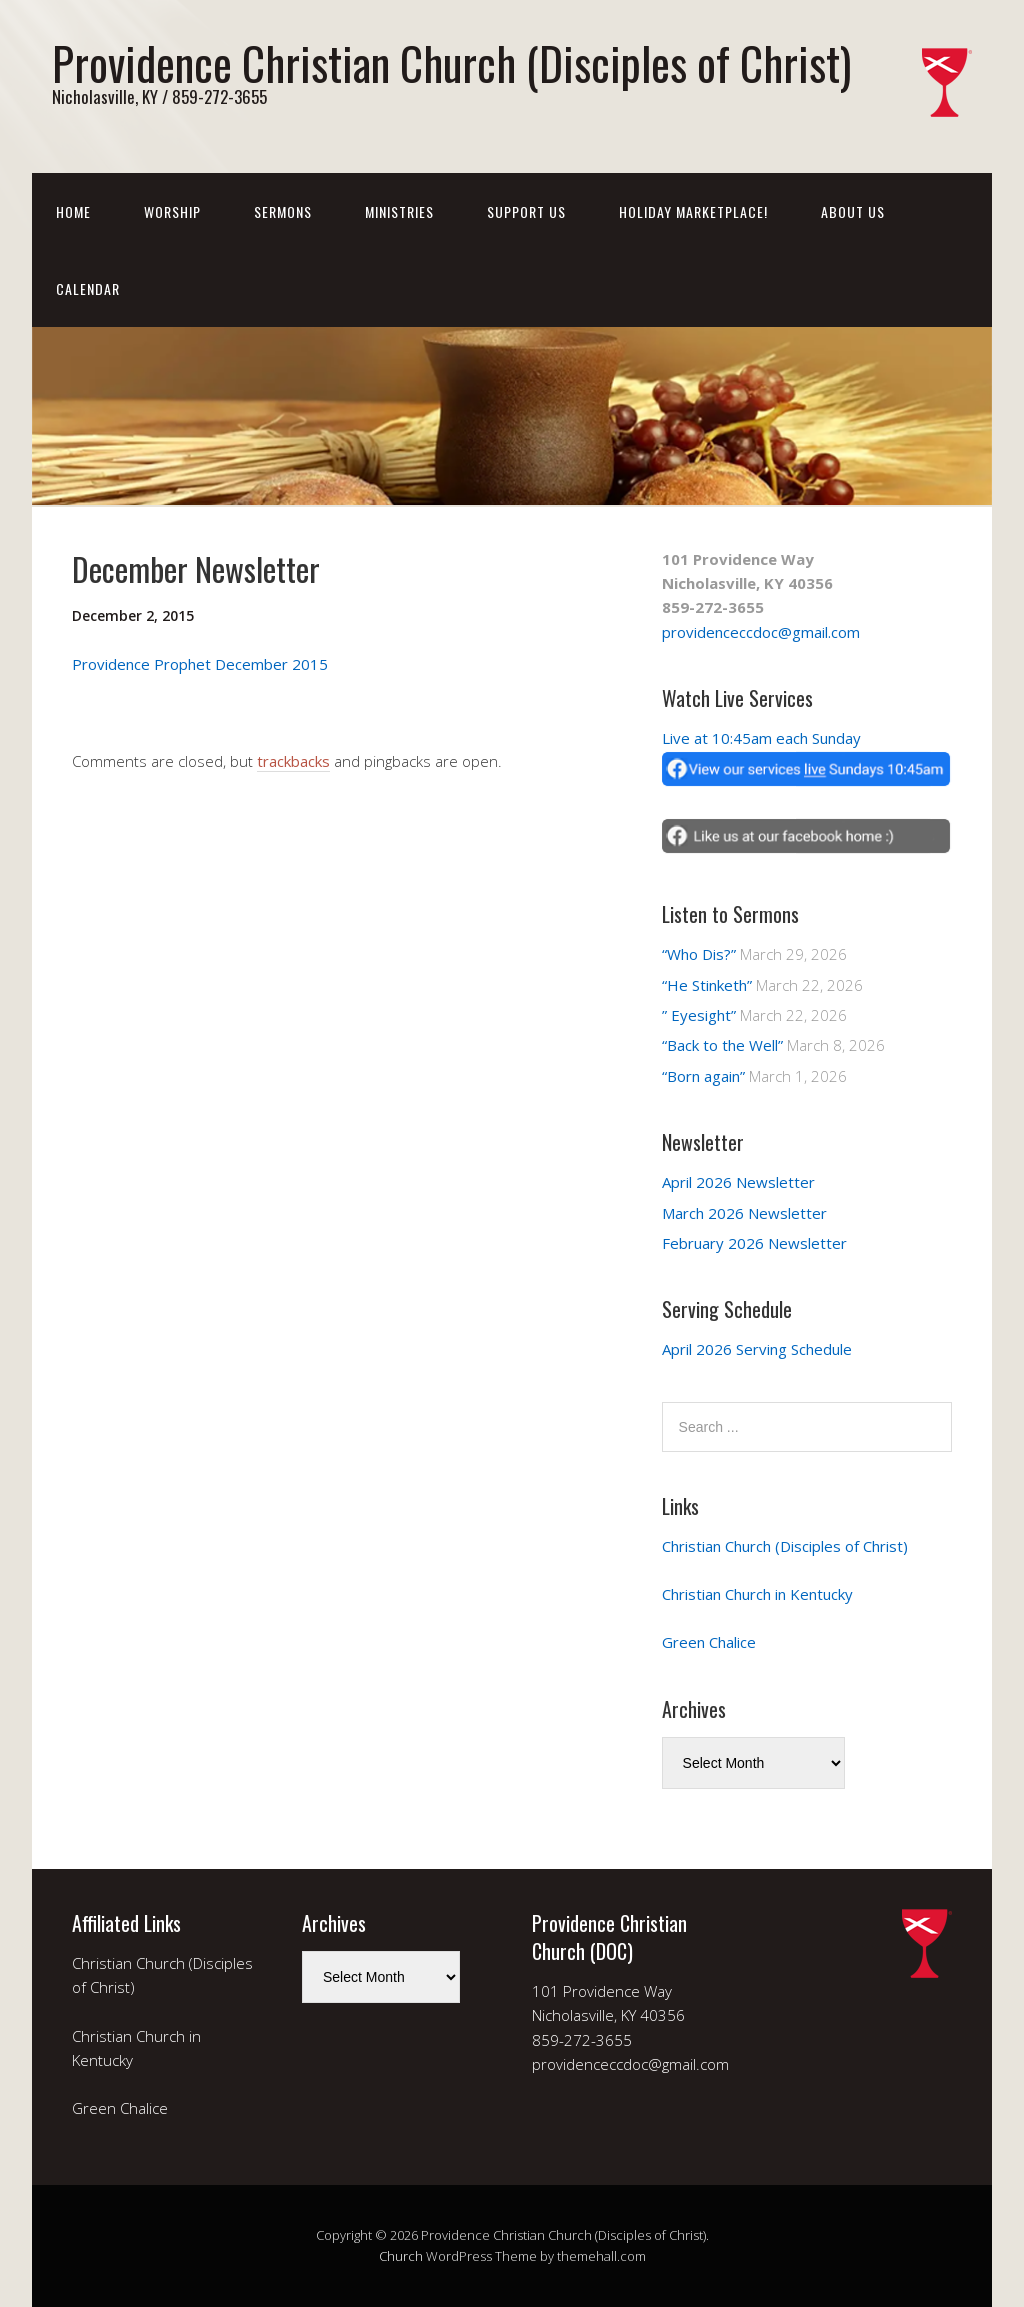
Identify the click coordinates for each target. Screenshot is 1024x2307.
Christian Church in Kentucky (757, 1594)
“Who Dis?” (699, 954)
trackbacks (293, 761)
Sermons (283, 211)
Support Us (526, 211)
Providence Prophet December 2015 (200, 664)
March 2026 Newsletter (744, 1213)
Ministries (399, 211)
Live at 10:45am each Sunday (761, 738)
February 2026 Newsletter (754, 1243)
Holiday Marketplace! (693, 211)
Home (73, 211)
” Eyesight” (699, 1015)
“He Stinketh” (707, 985)
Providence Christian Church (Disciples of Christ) (451, 62)
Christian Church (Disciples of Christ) (785, 1546)
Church (401, 2256)
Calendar (88, 288)
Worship (172, 211)
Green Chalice (709, 1642)
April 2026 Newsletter (738, 1182)
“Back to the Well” (722, 1045)
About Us (853, 211)
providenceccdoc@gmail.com (761, 632)
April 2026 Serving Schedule (757, 1349)
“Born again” (703, 1076)
